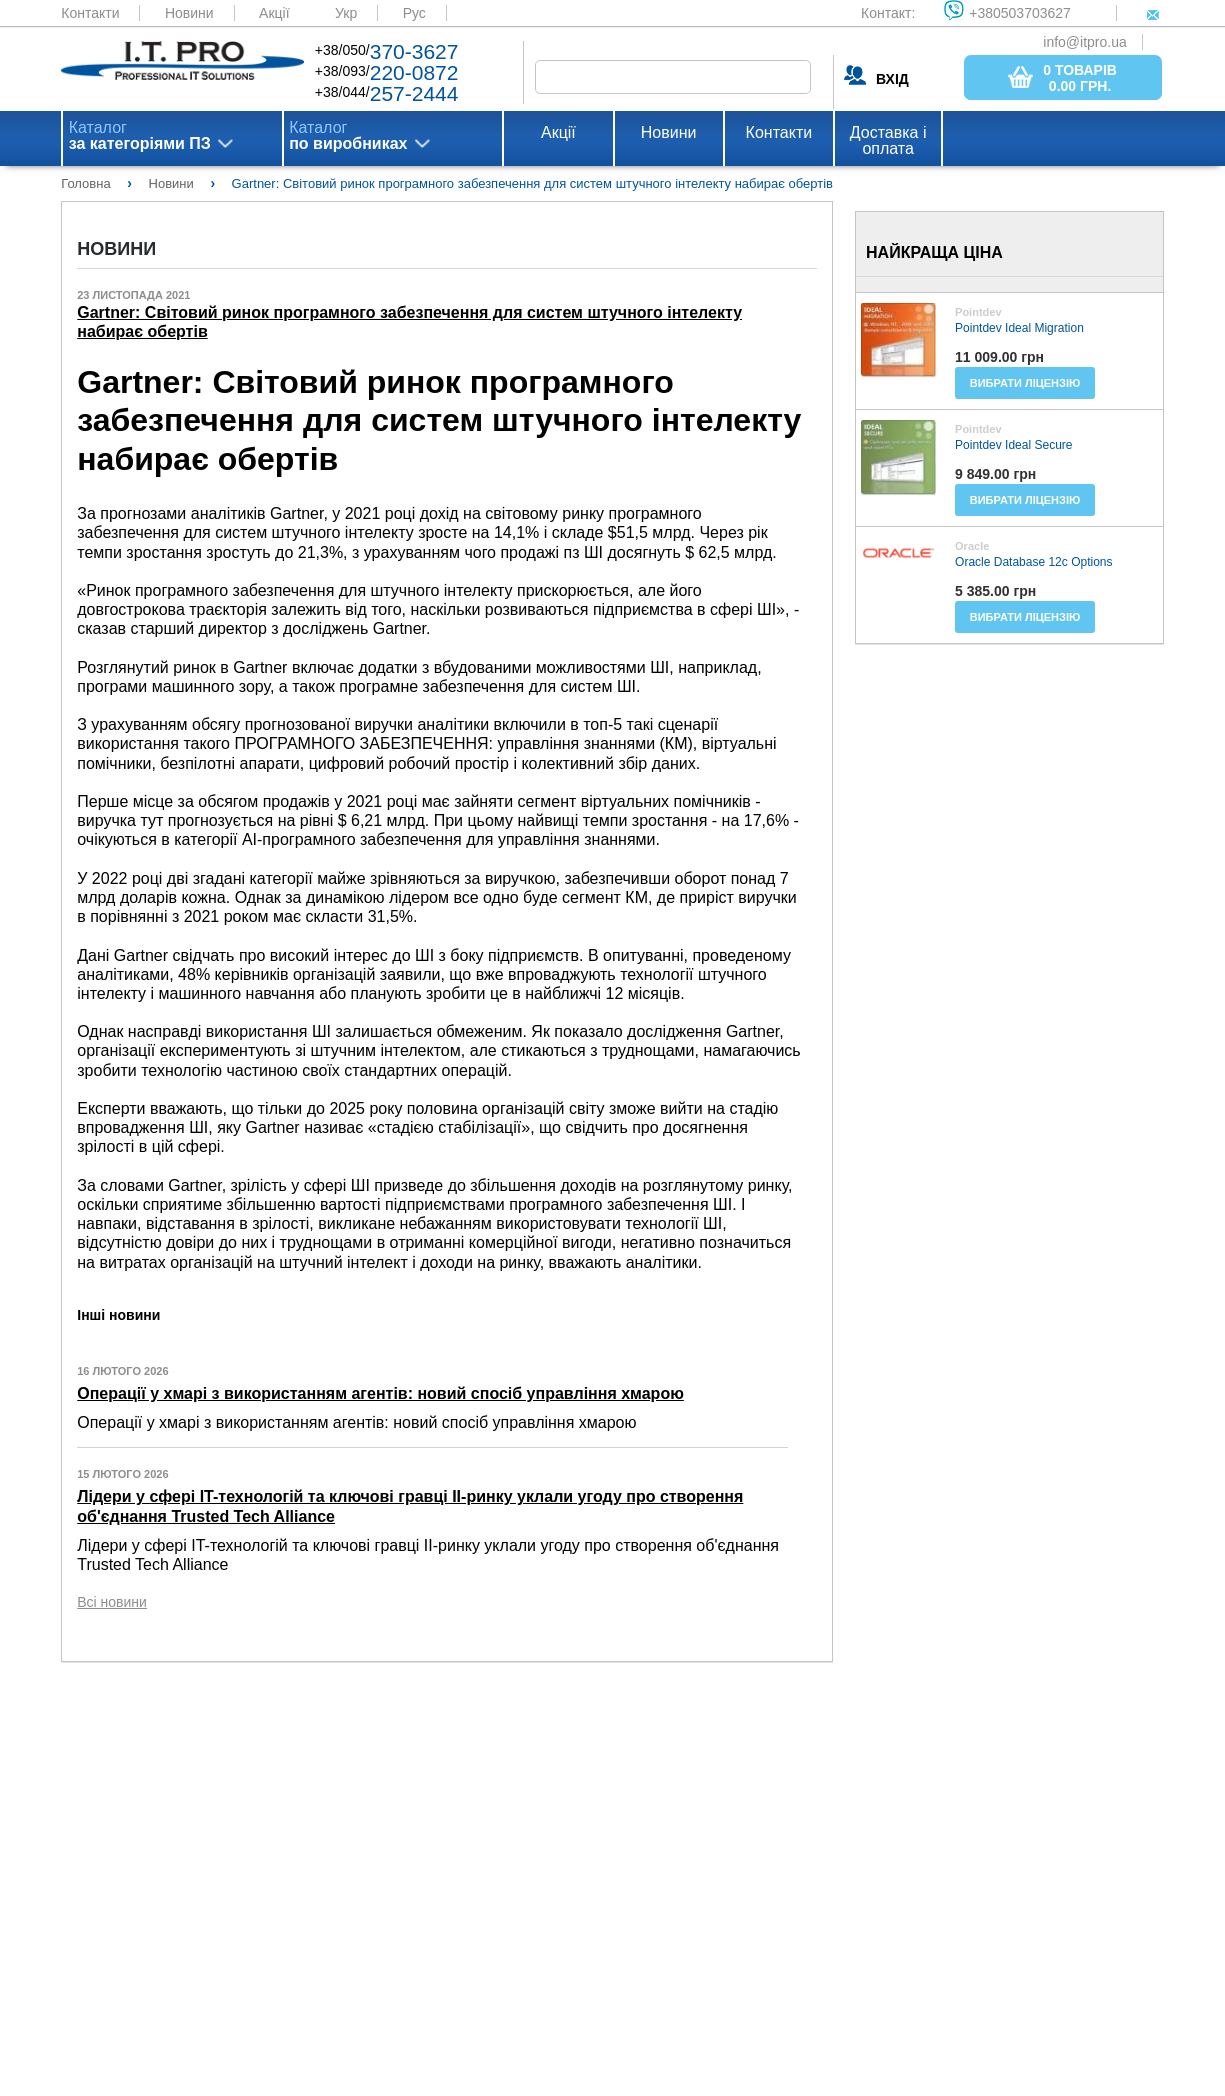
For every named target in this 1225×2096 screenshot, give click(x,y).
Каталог (140, 136)
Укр (346, 13)
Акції (274, 13)
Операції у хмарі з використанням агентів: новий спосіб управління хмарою (380, 1393)
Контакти (90, 13)
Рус (414, 13)
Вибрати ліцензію (1025, 383)
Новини (189, 13)
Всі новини (112, 1602)
